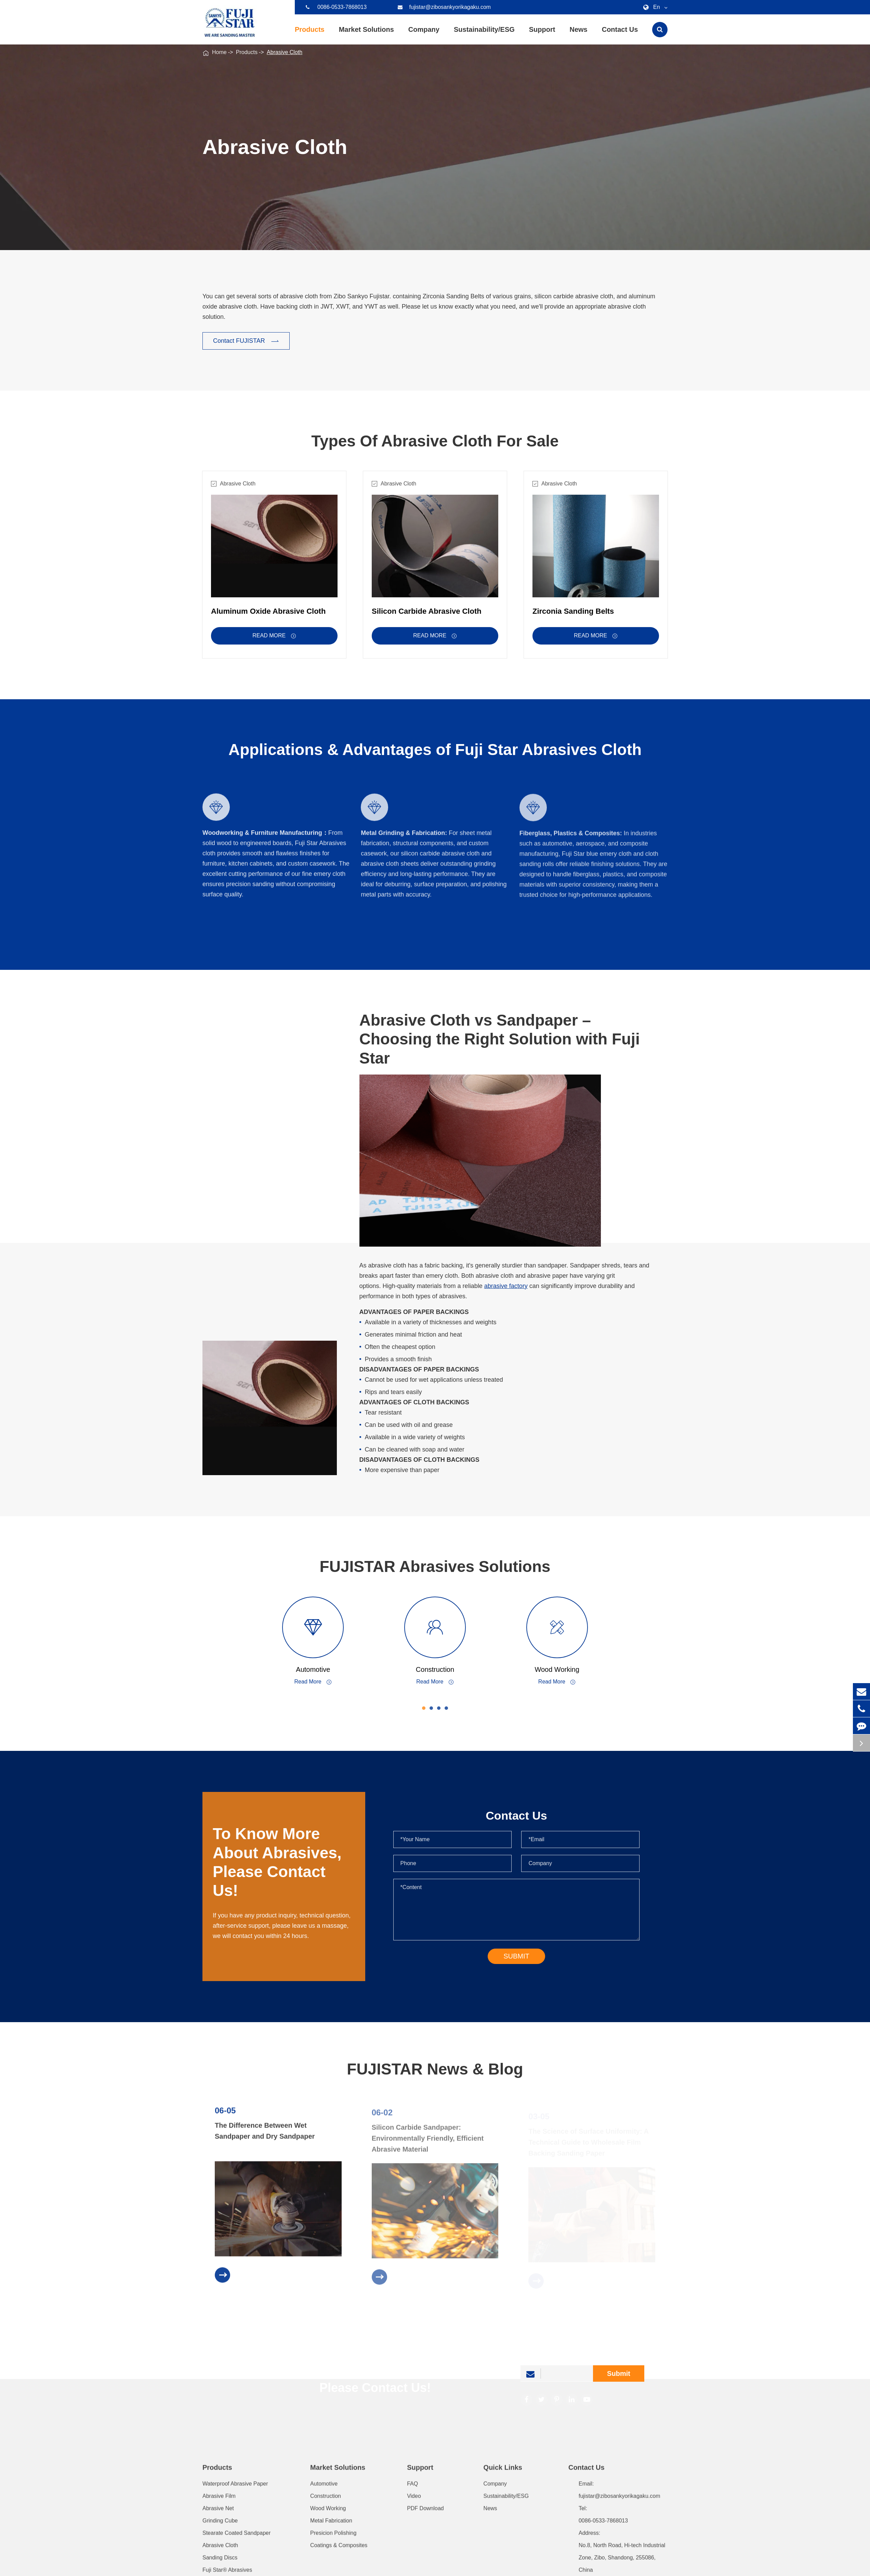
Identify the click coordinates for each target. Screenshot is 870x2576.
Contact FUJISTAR (246, 341)
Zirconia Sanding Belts (573, 617)
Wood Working (562, 1669)
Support (542, 35)
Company (423, 35)
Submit (618, 2379)
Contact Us (620, 35)
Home (219, 52)
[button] (429, 1708)
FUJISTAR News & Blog (435, 2075)
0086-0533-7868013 (336, 7)
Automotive (319, 1669)
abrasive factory (511, 1286)
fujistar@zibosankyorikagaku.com (444, 7)
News (578, 35)
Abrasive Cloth (284, 52)
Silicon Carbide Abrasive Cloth (427, 617)
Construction (440, 1669)
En (654, 7)
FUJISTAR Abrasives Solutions (440, 1566)
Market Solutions (366, 35)
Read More (274, 641)
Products (310, 35)
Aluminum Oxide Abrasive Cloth (268, 617)
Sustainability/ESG (484, 35)
